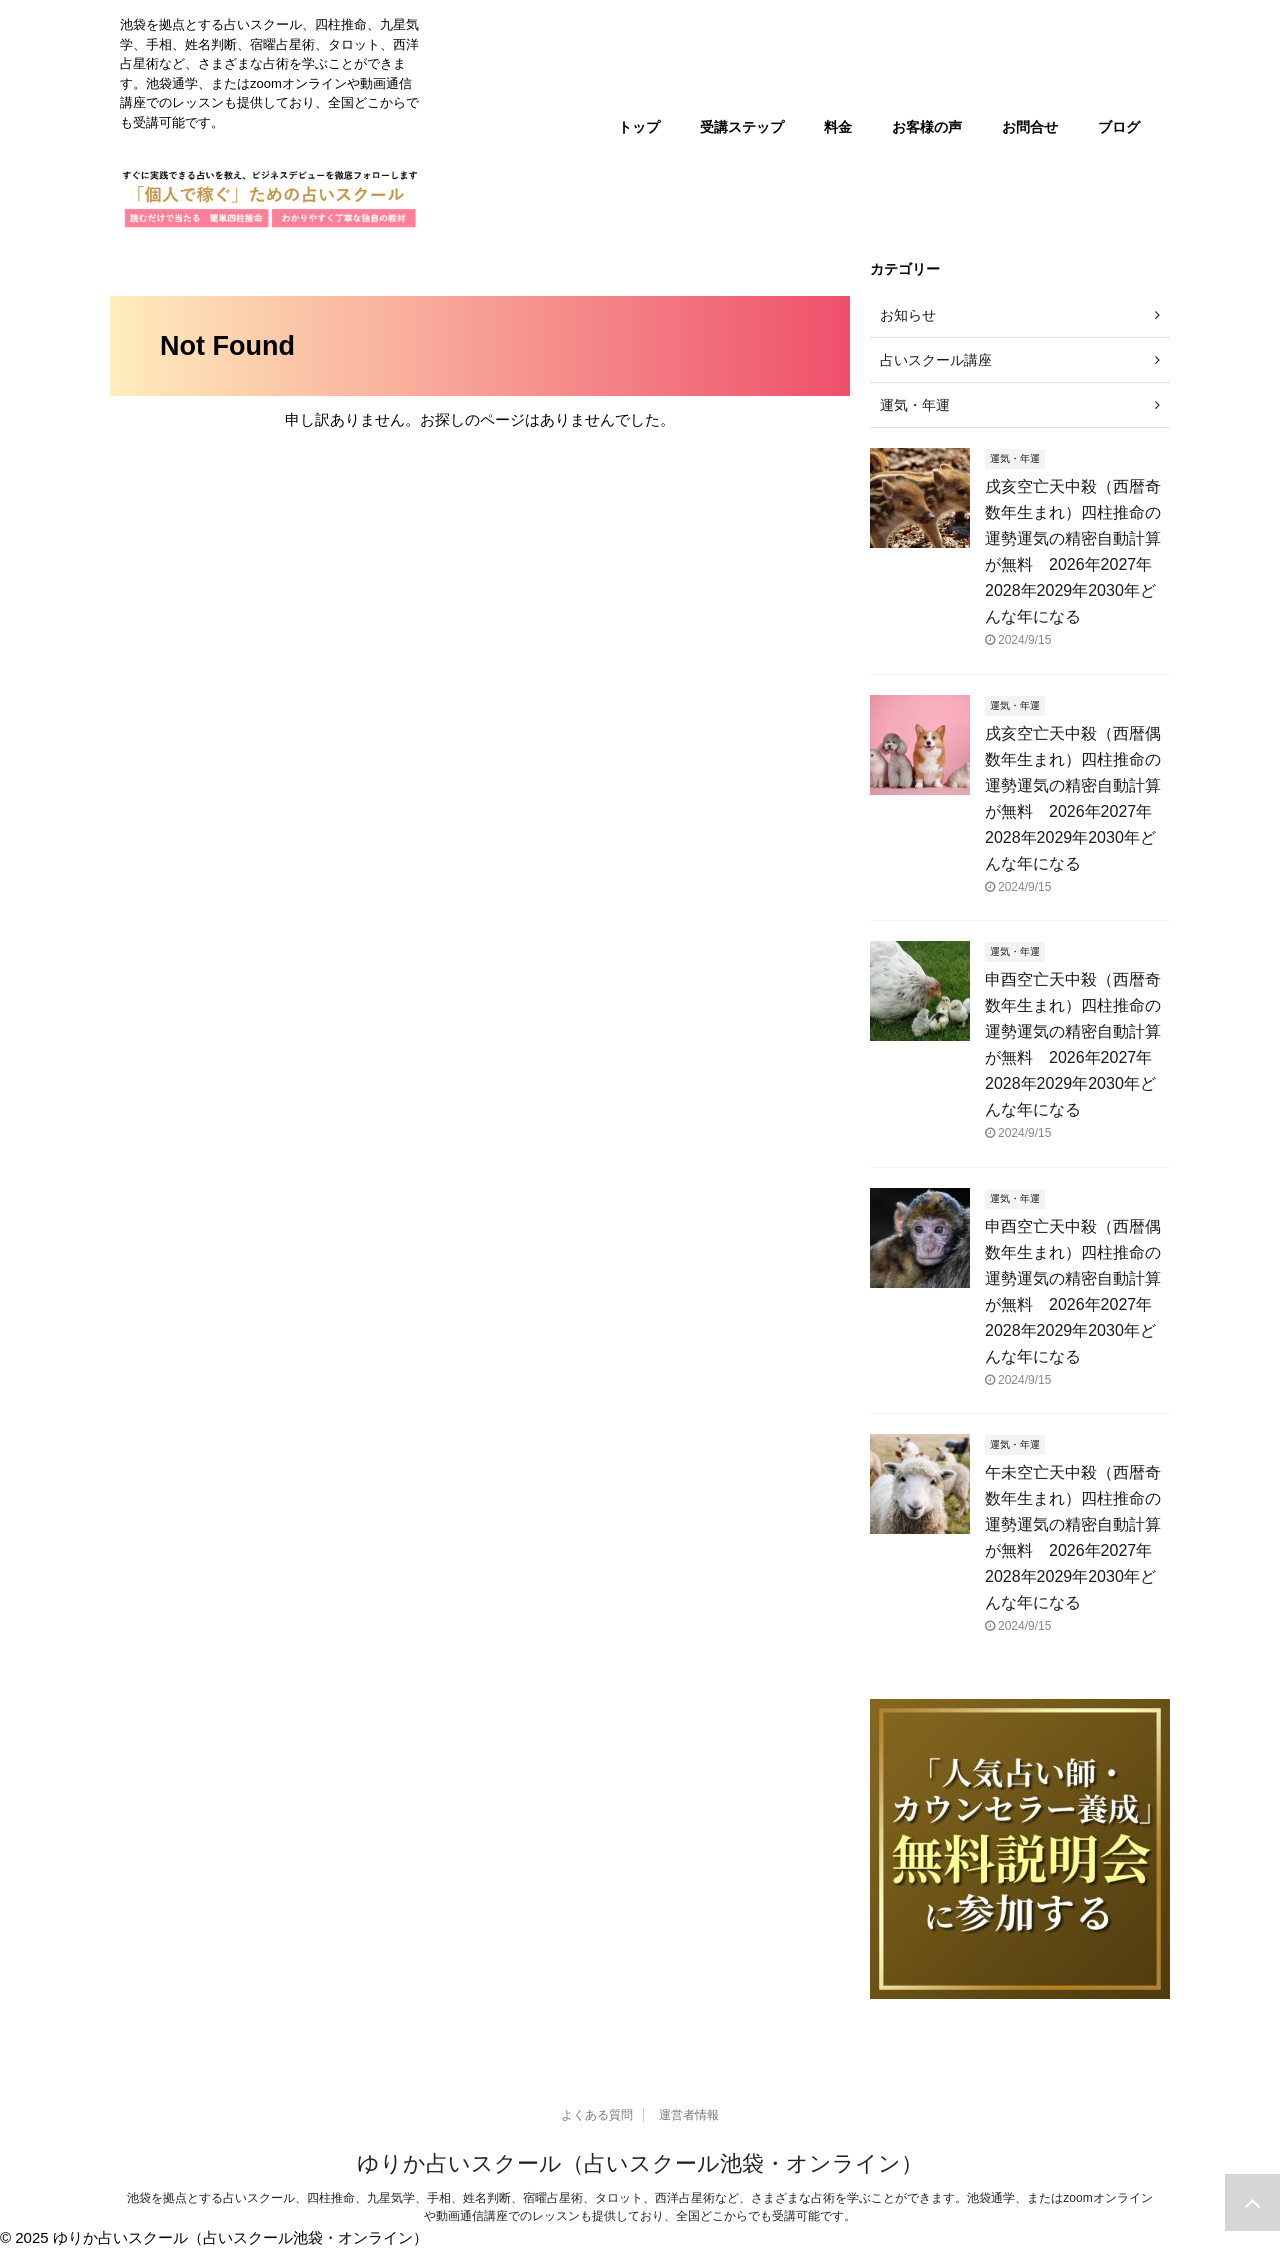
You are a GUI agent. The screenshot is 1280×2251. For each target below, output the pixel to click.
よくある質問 (597, 2115)
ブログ (1119, 127)
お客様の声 (927, 127)
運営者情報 (689, 2115)
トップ (639, 127)
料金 (838, 127)
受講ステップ (742, 127)
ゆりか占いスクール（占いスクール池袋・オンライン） (640, 2163)
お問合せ (1030, 127)
